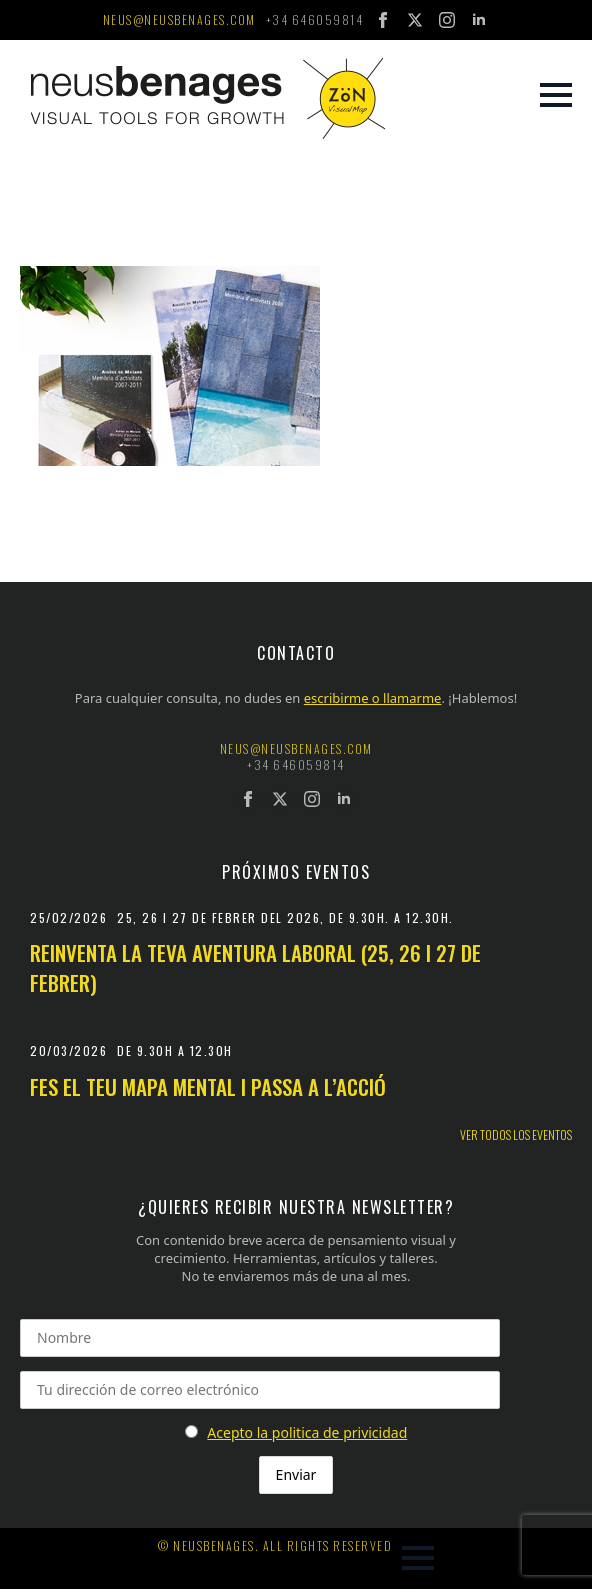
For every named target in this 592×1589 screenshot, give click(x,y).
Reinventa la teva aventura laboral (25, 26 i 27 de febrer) (255, 967)
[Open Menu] (556, 95)
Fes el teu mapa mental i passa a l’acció (208, 1086)
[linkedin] (479, 20)
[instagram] (447, 20)
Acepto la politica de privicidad (307, 1432)
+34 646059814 (315, 20)
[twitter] (415, 20)
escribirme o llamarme (373, 698)
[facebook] (383, 20)
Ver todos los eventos (516, 1135)
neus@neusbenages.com (179, 20)
